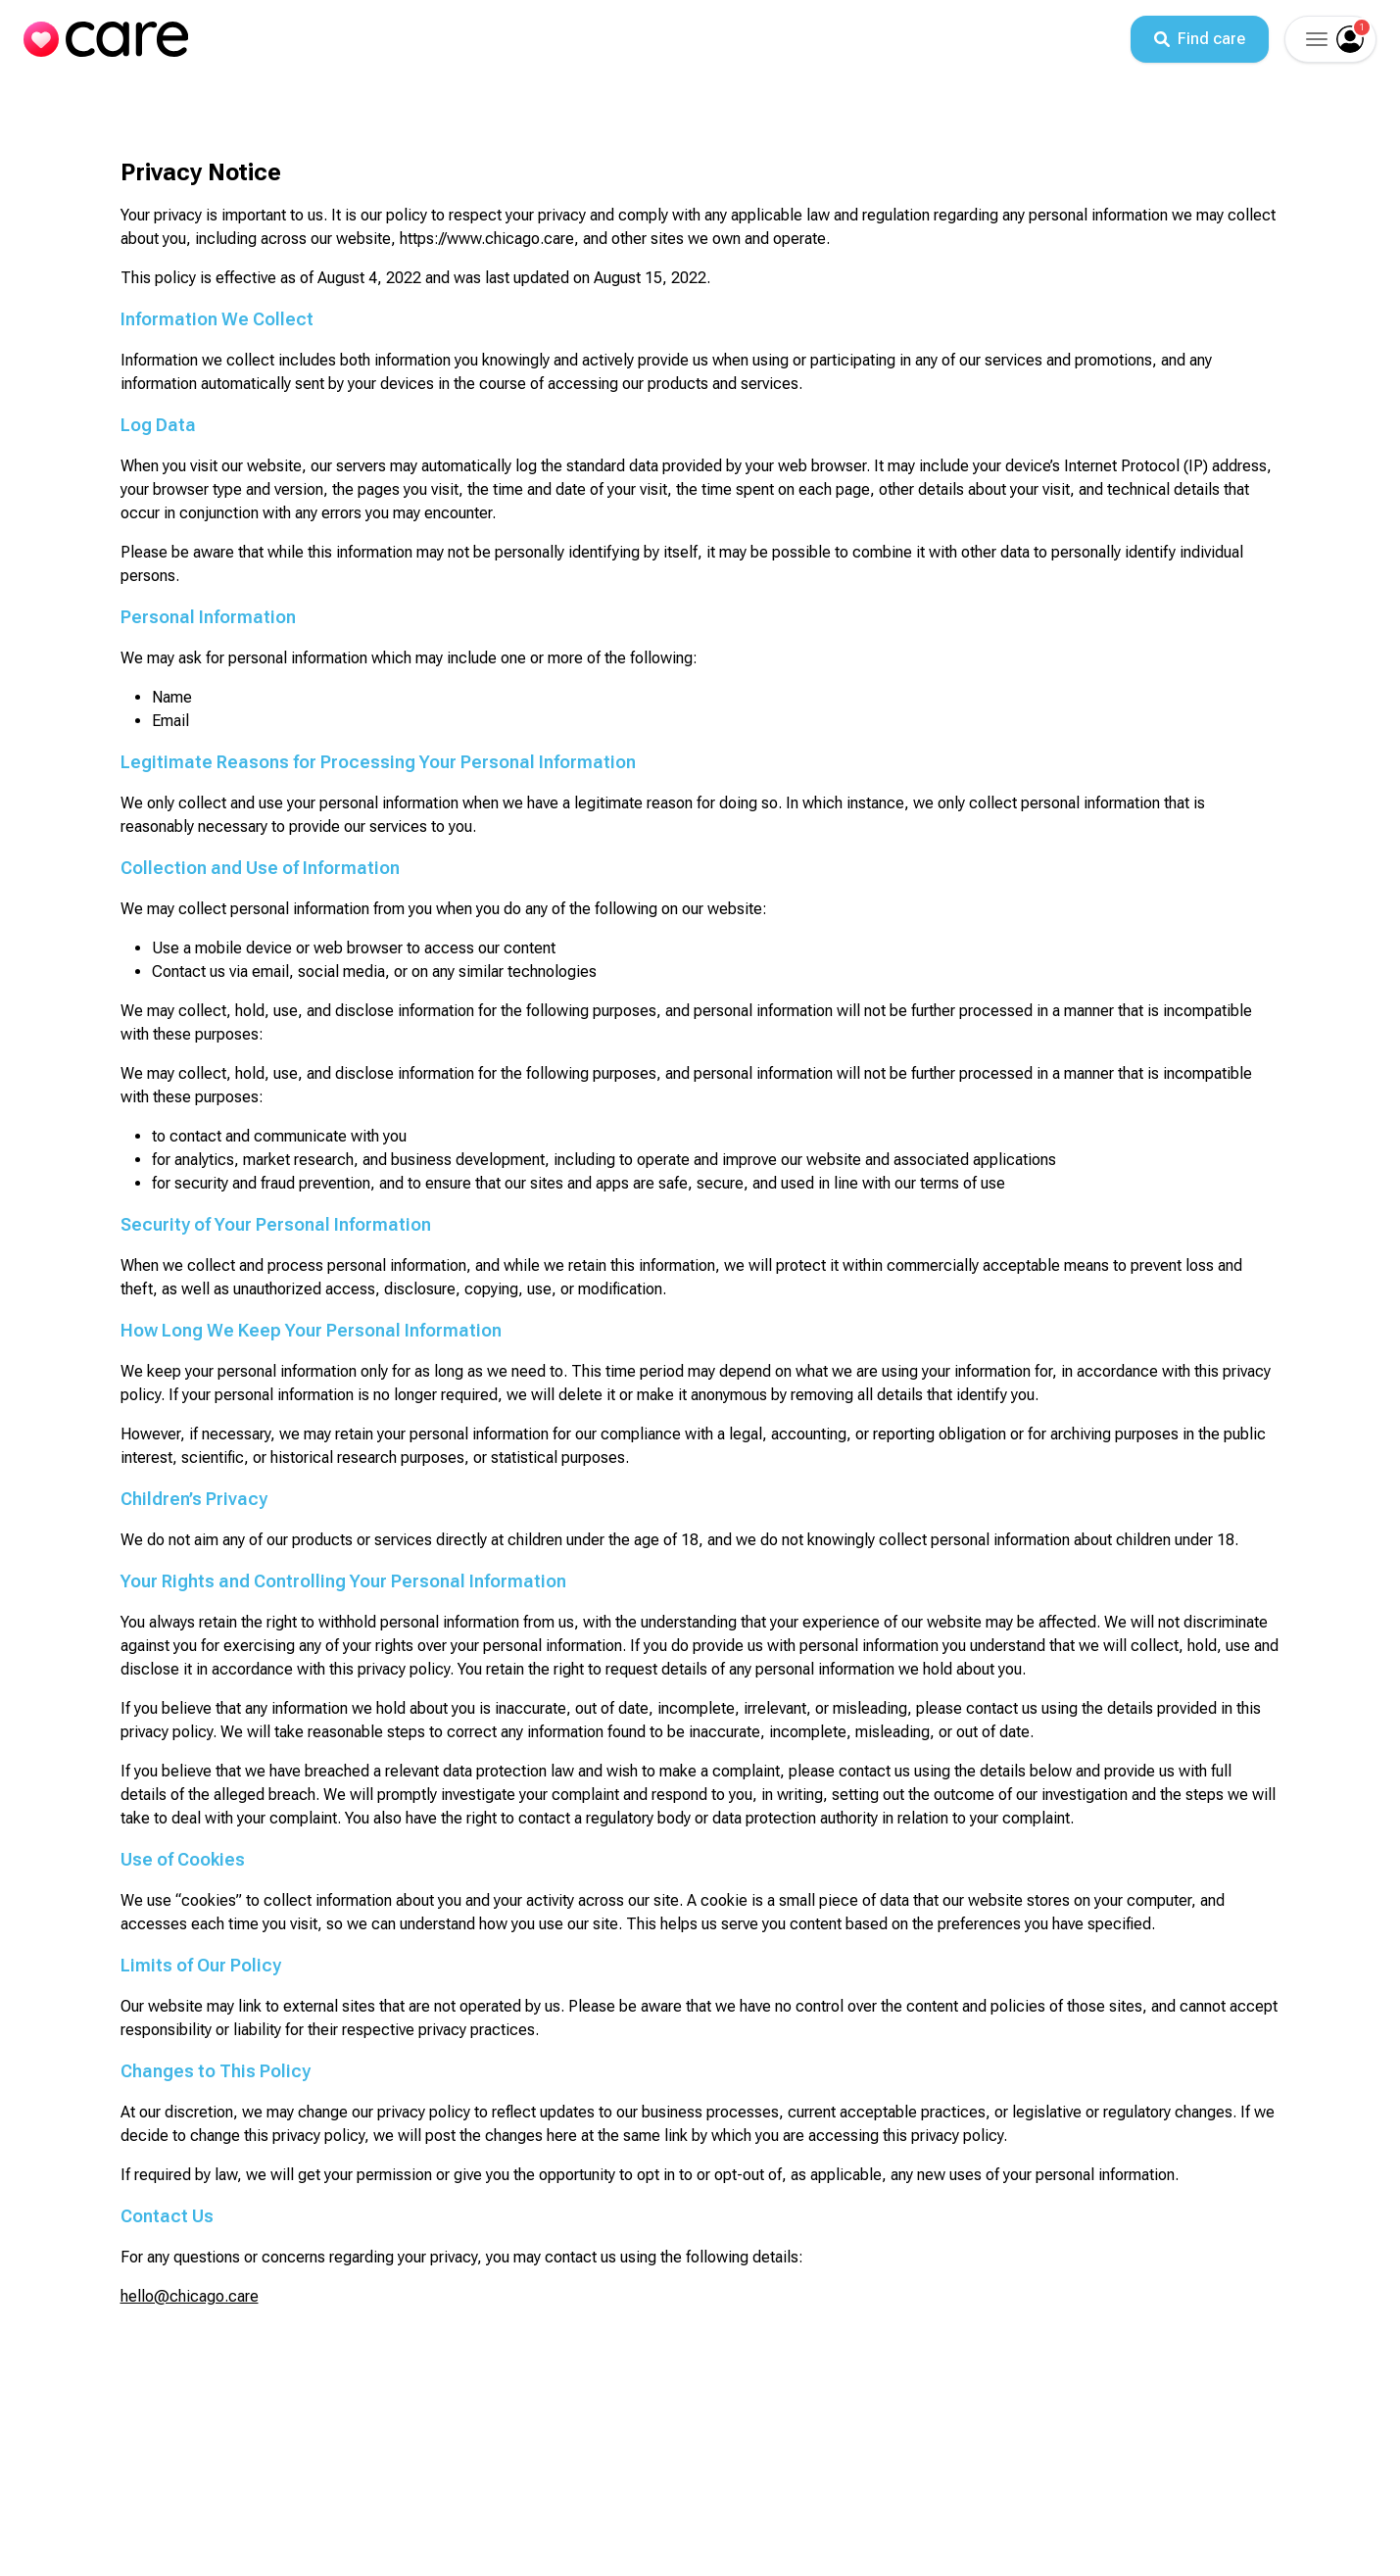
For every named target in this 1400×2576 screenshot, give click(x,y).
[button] (1314, 39)
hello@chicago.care (190, 2296)
